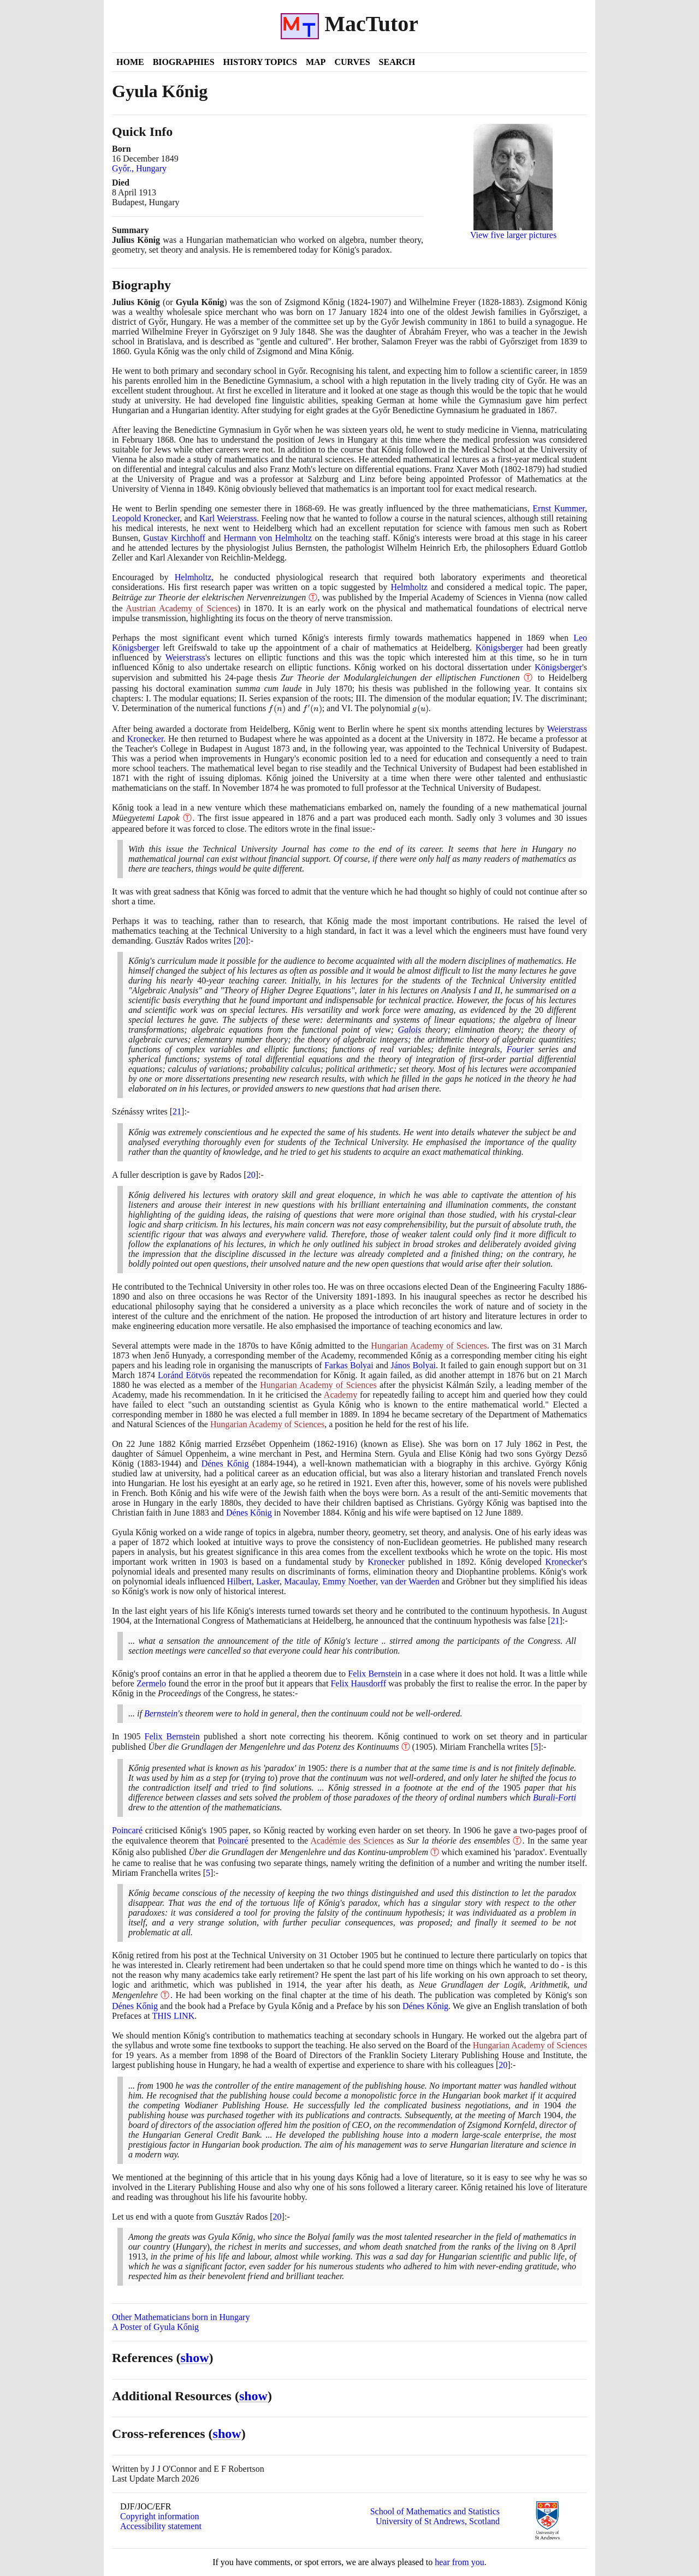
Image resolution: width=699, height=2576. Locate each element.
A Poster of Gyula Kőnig (155, 2326)
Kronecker (145, 738)
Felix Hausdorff (358, 1683)
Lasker (268, 1581)
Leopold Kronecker (146, 518)
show (195, 2358)
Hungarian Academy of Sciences (429, 1345)
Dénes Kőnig (225, 1463)
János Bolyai (413, 1365)
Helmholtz (193, 577)
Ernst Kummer (558, 508)
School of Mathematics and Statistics (435, 2511)
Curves (352, 62)
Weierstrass (185, 657)
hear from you (459, 2562)
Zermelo (151, 1683)
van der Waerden (410, 1581)
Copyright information (159, 2516)
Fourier (520, 1049)
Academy (340, 1394)
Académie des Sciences (352, 1840)
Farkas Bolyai (349, 1365)
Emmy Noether (349, 1581)
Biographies (184, 62)
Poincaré (127, 1830)
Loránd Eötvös (184, 1375)
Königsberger (499, 647)
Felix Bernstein (374, 1673)
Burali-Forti (554, 1797)
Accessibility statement (161, 2526)
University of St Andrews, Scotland (438, 2521)
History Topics (260, 62)
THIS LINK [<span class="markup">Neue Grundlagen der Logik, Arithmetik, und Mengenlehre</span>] (173, 2015)
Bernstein (160, 1713)
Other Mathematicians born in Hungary (181, 2317)
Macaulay (301, 1581)
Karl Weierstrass (228, 518)
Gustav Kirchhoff (174, 537)
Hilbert (239, 1581)
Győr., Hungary (139, 168)
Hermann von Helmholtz (267, 537)
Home (130, 62)
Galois (410, 1029)
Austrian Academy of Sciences (182, 608)
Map (315, 62)
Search (397, 62)
